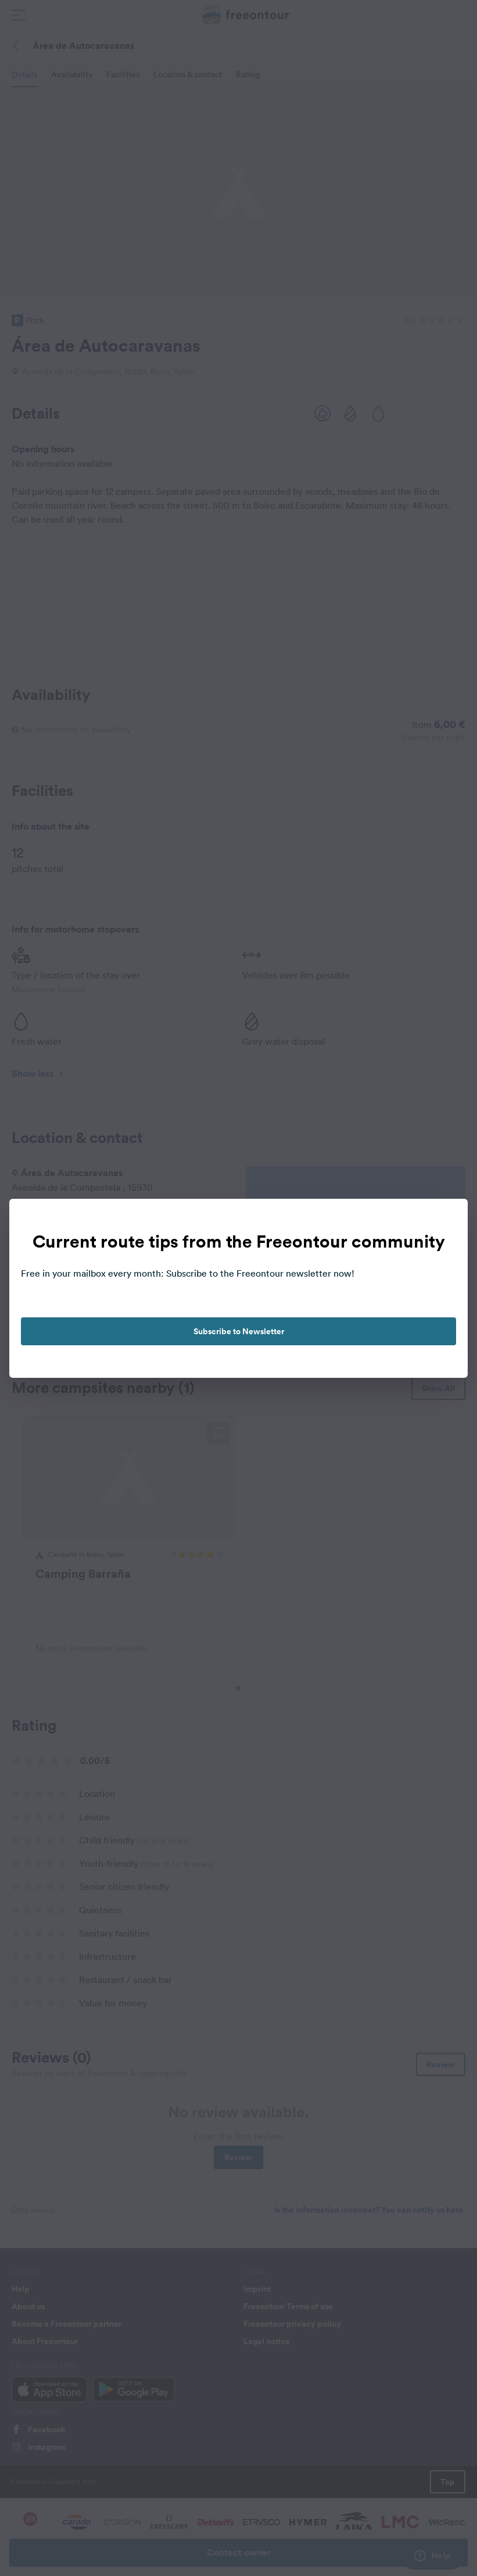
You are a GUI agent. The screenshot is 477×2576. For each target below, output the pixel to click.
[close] (446, 1220)
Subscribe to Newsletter (238, 1331)
